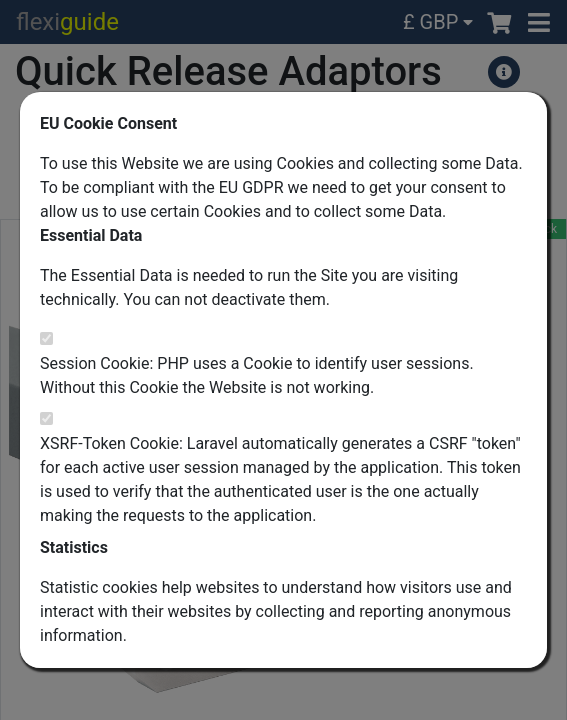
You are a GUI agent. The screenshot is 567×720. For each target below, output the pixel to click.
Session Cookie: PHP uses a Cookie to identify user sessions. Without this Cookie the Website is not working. (257, 375)
